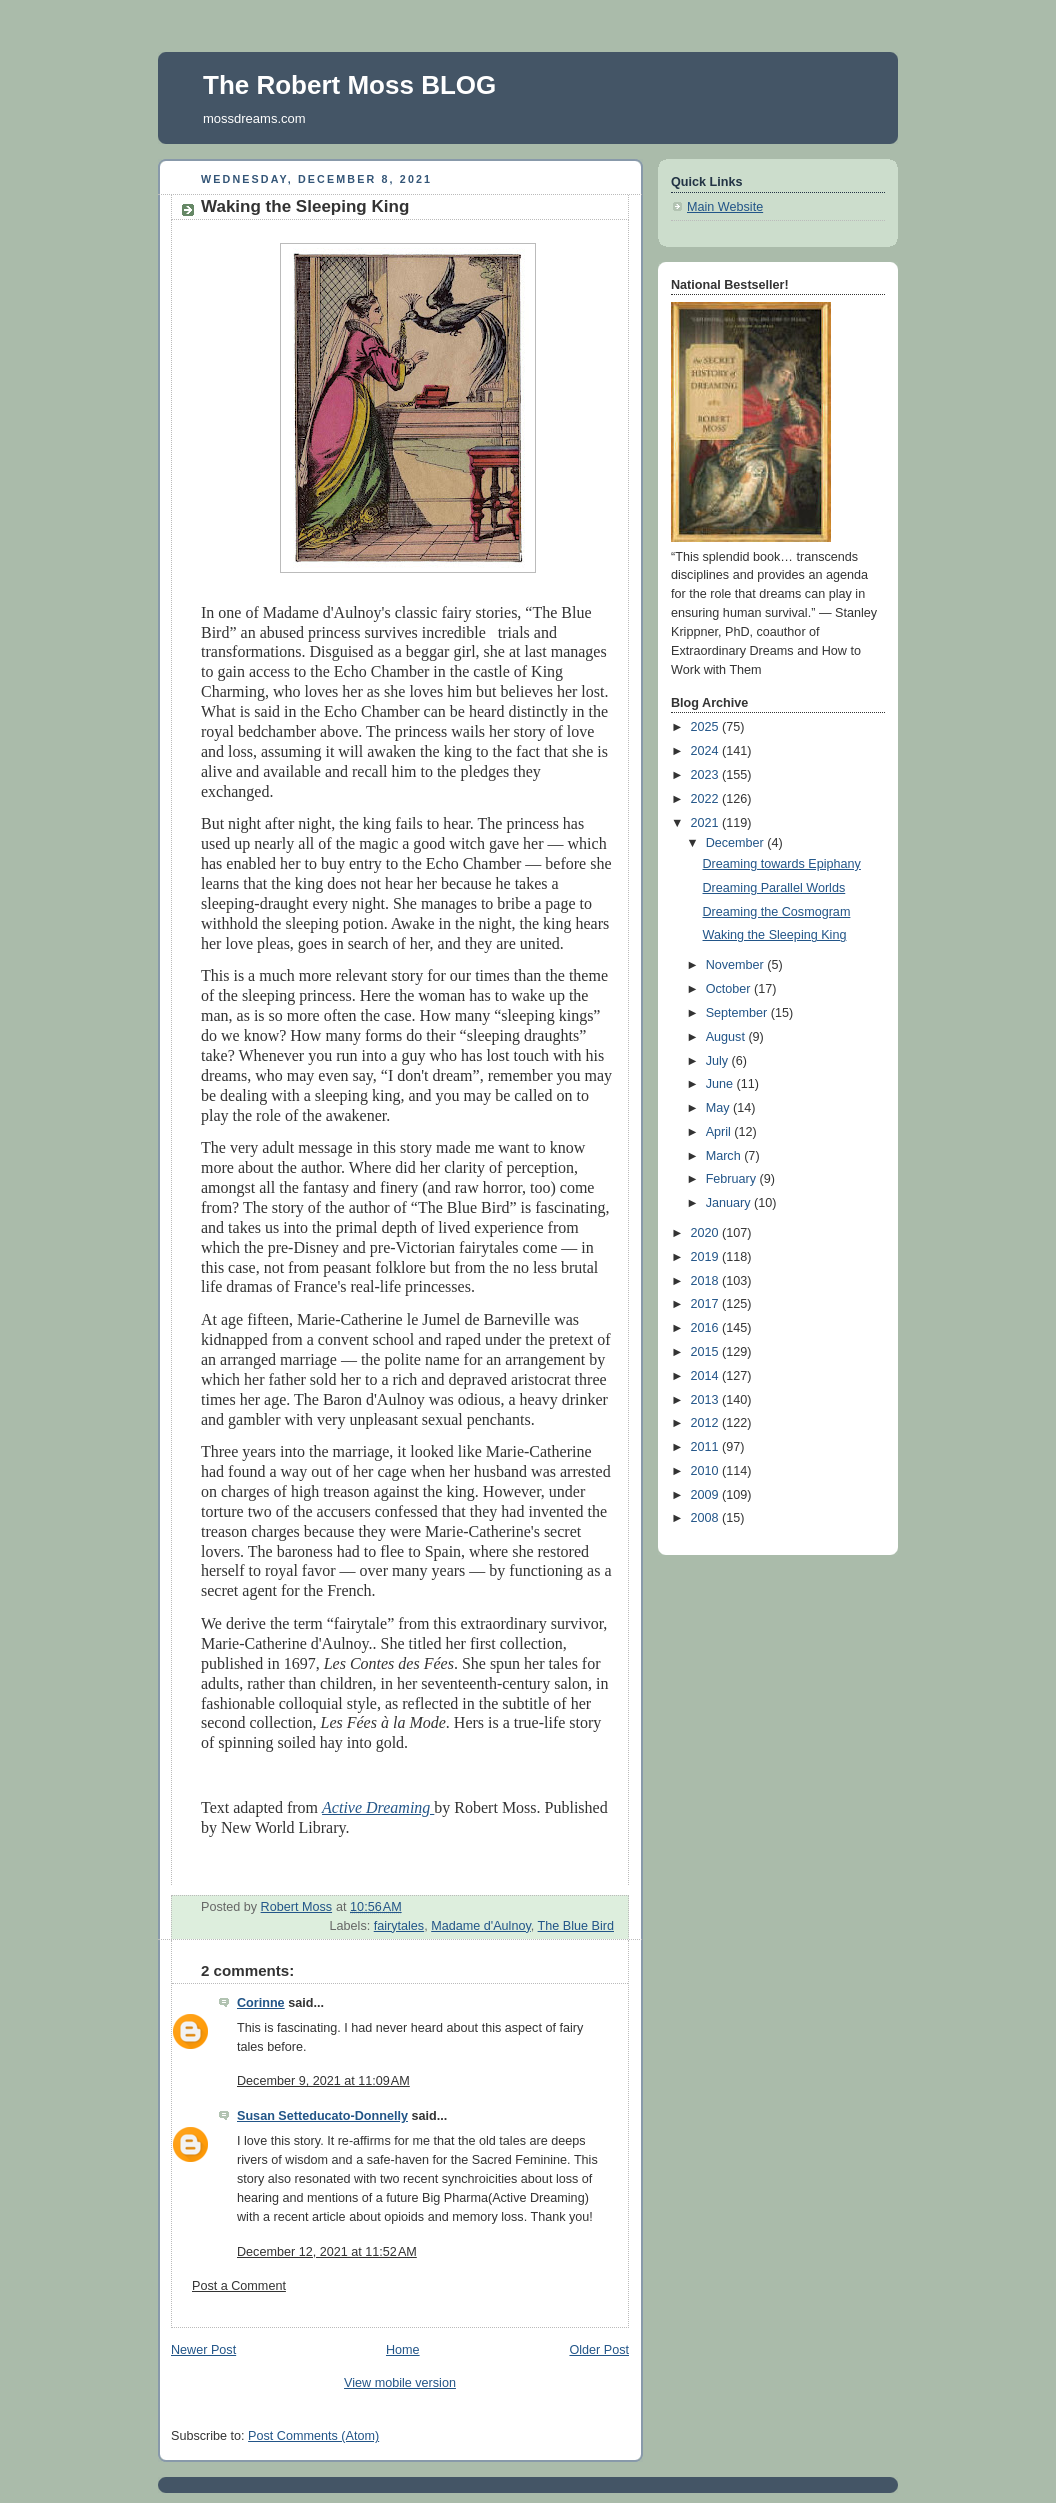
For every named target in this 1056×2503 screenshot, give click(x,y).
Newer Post (203, 2350)
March (725, 1156)
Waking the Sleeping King (775, 935)
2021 (707, 823)
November (737, 965)
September (738, 1013)
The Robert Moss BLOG (349, 85)
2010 (707, 1471)
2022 (707, 799)
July (719, 1061)
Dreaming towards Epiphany (782, 864)
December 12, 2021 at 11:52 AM (327, 2252)
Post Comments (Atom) (313, 2436)
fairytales (399, 1926)
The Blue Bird (576, 1926)
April (720, 1132)
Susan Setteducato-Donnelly (322, 2116)
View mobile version (400, 2383)
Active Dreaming (378, 1807)
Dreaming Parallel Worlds (774, 888)
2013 (707, 1400)
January (730, 1203)
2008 (707, 1518)
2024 (707, 751)
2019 (707, 1257)
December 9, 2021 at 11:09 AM (323, 2081)
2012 (707, 1423)
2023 (707, 775)
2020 (707, 1233)
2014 (707, 1376)
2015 (707, 1352)
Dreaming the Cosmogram (777, 912)
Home (403, 2350)
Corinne (261, 2003)
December (737, 843)
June (721, 1084)
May (719, 1108)
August (727, 1037)
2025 (707, 727)
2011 (707, 1447)
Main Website (725, 207)
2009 (707, 1495)
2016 (707, 1328)
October (730, 989)
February (733, 1179)
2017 (707, 1304)
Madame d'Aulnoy (481, 1926)
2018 (707, 1281)
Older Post (599, 2350)
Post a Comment (239, 2286)
